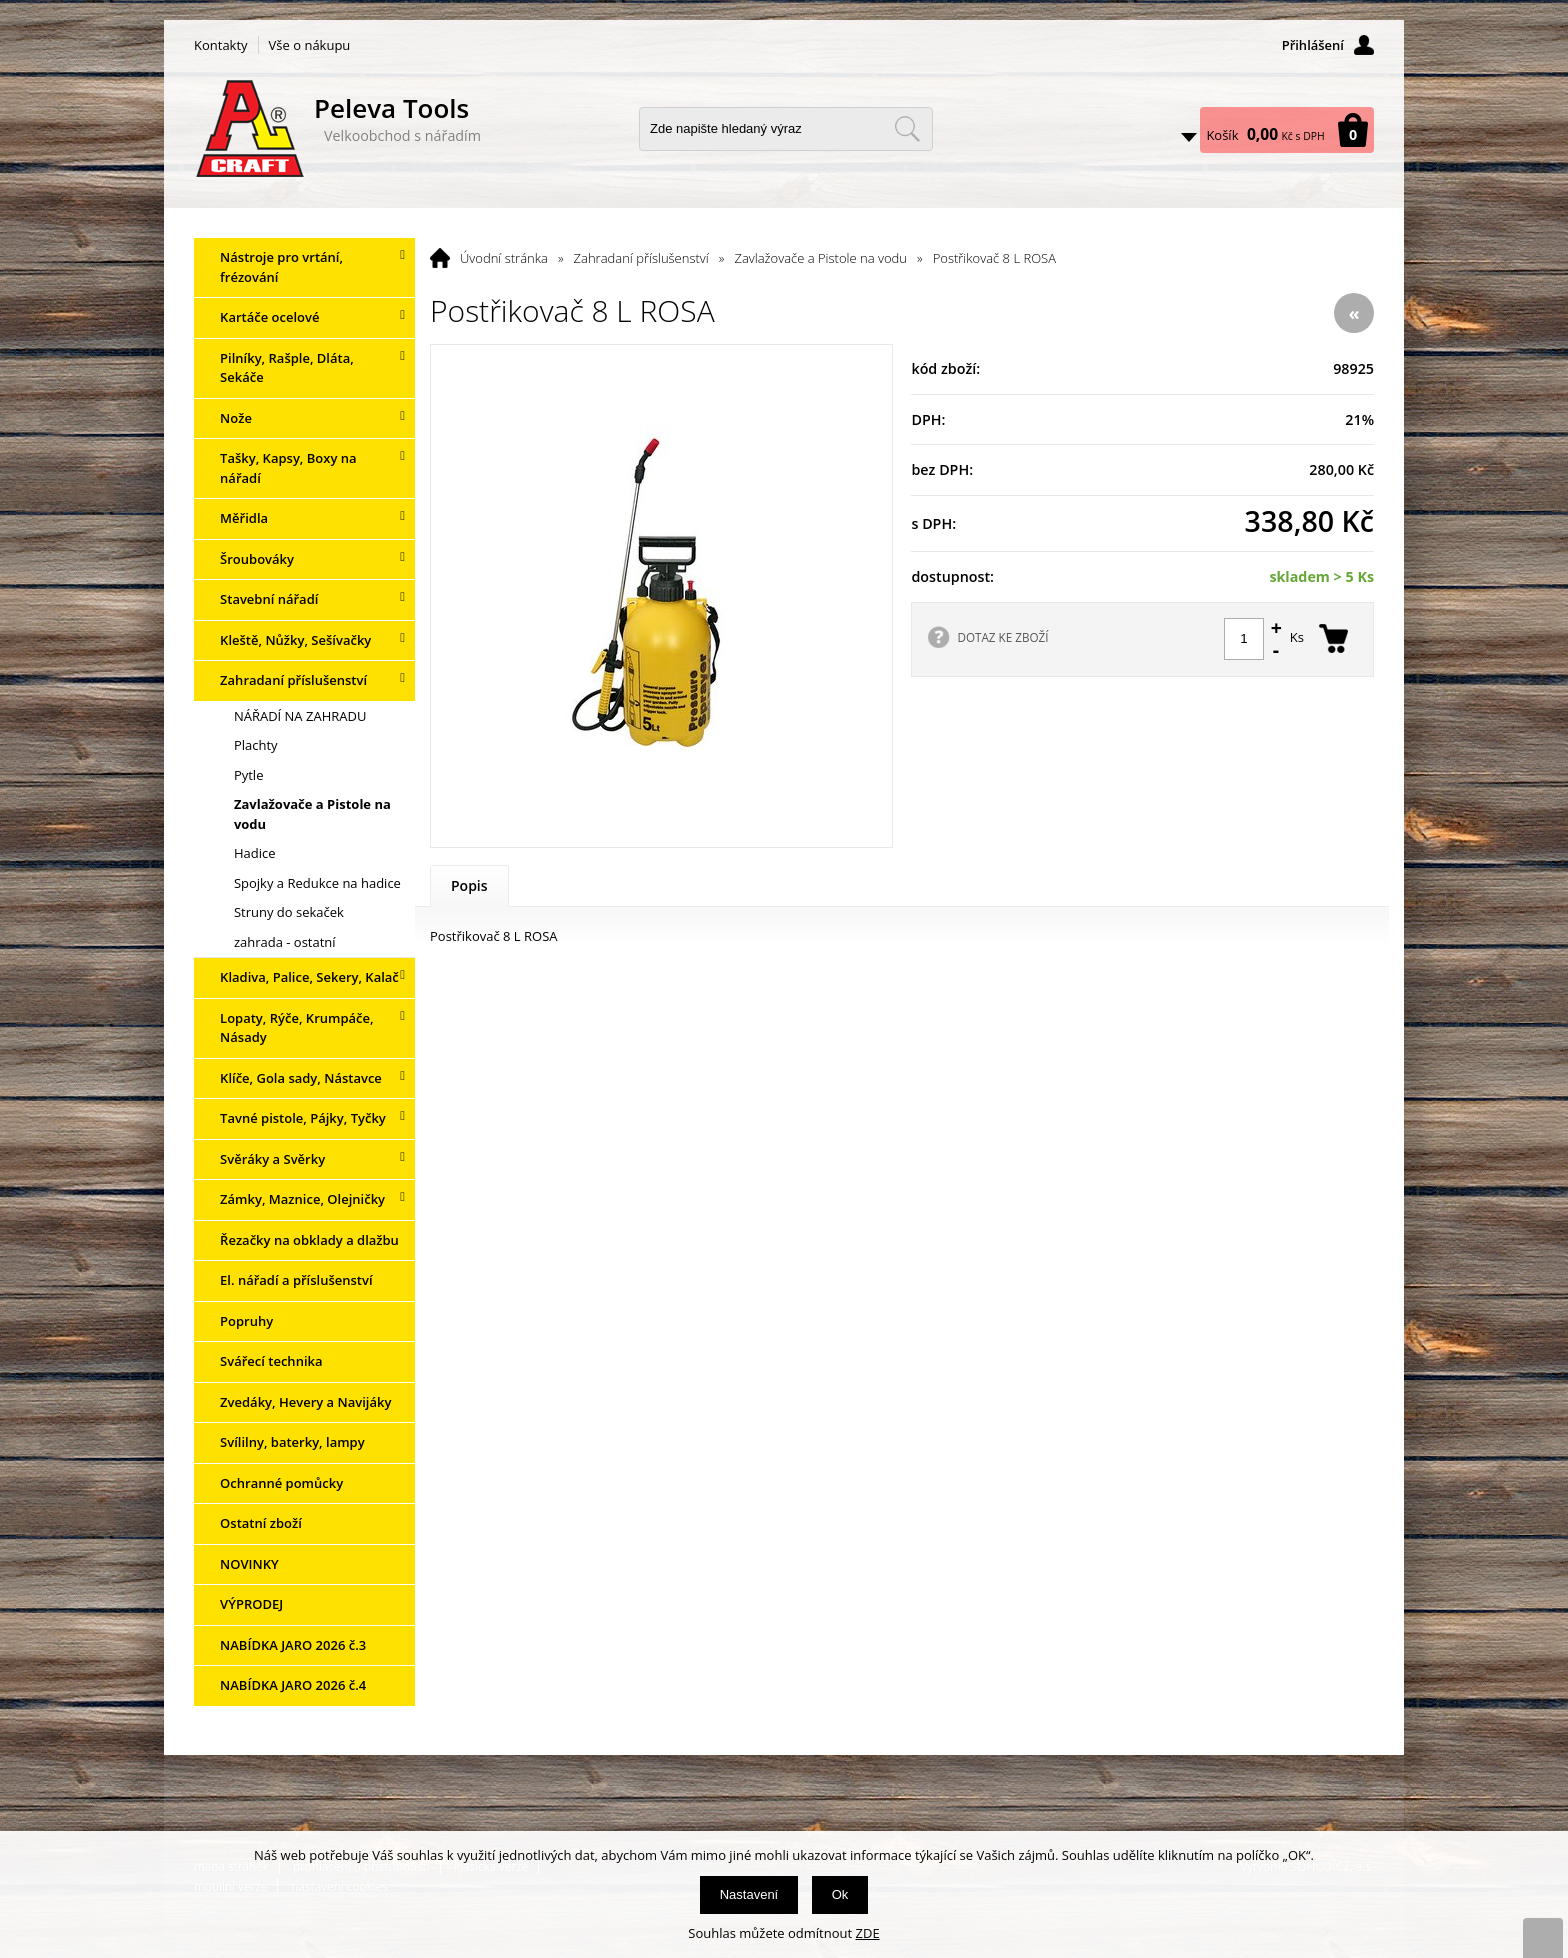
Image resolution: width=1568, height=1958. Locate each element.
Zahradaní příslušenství (641, 258)
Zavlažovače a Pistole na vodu (820, 258)
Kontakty (221, 45)
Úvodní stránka (504, 258)
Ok (840, 1894)
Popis (469, 885)
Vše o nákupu (310, 45)
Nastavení (749, 1894)
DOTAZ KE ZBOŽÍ (1002, 637)
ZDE (868, 1933)
